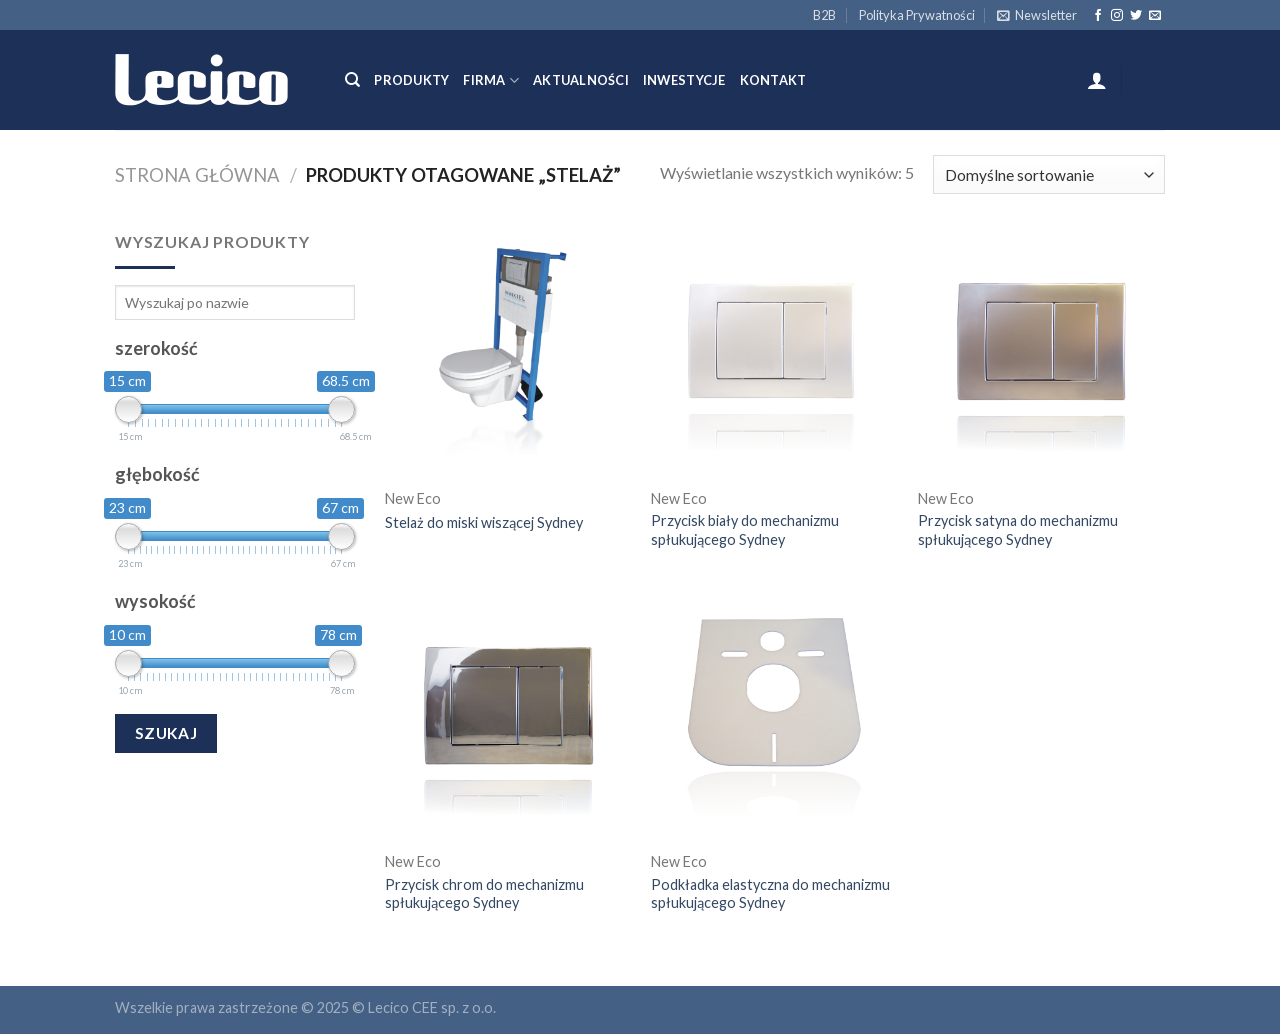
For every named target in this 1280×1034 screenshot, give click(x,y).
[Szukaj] (352, 80)
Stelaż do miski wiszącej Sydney (484, 522)
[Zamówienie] (1049, 174)
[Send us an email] (1155, 16)
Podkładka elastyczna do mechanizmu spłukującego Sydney (770, 894)
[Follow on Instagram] (1117, 16)
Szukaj (166, 733)
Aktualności (581, 80)
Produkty (411, 80)
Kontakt (773, 80)
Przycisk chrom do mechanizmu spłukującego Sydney (484, 894)
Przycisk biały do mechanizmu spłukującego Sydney (745, 530)
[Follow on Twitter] (1136, 16)
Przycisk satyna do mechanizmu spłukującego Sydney (1018, 530)
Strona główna (197, 175)
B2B (824, 15)
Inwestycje (684, 80)
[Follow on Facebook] (1098, 16)
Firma (491, 80)
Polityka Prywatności (917, 15)
